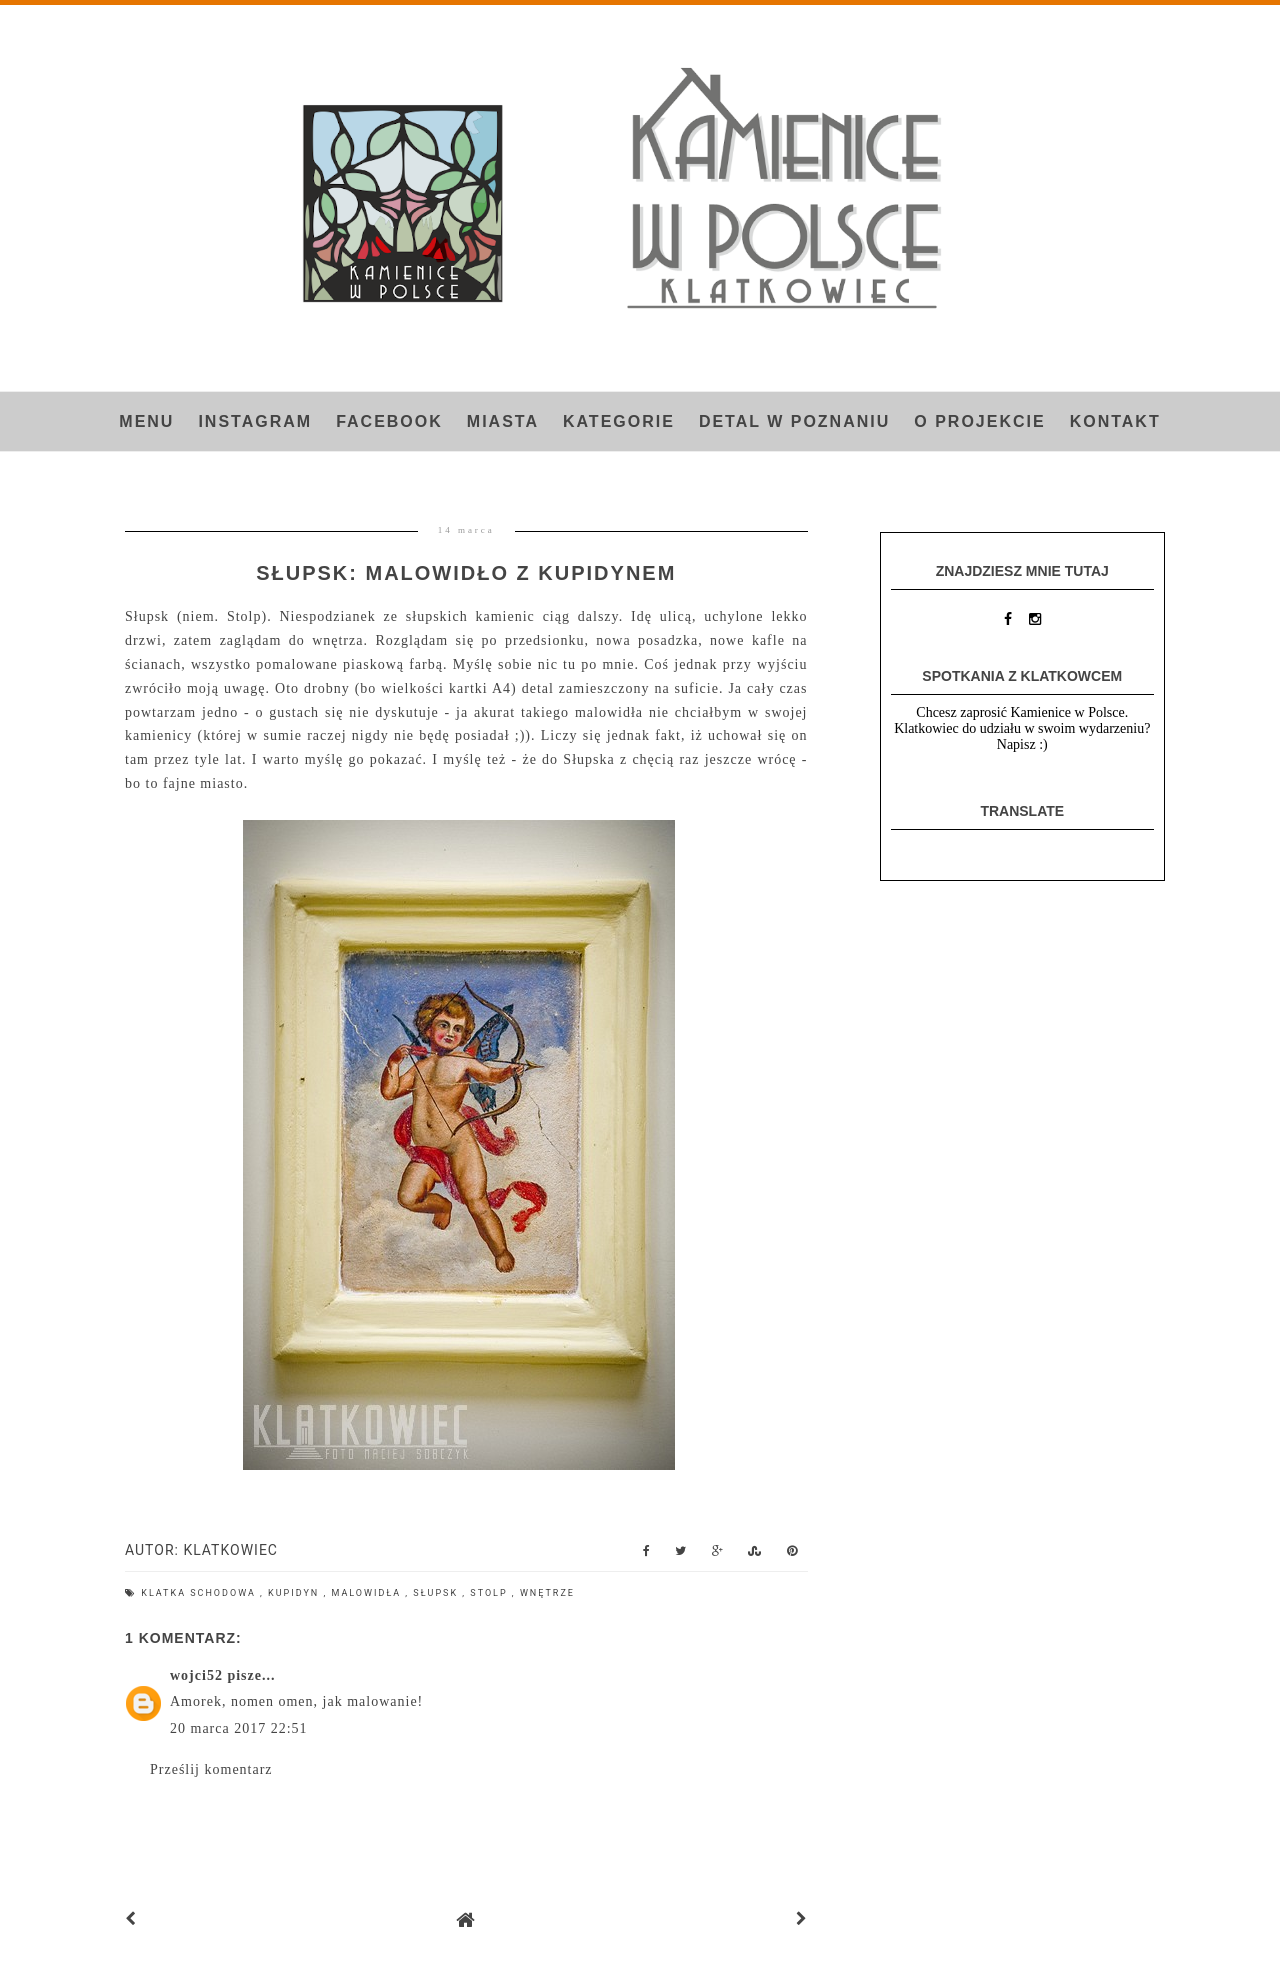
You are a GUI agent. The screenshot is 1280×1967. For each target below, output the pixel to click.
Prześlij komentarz (211, 1769)
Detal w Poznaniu (794, 421)
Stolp (491, 1593)
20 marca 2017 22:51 (239, 1728)
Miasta (503, 421)
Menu (146, 421)
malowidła (368, 1593)
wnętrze (547, 1593)
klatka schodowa (200, 1593)
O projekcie (979, 421)
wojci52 (196, 1675)
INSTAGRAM (255, 421)
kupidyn (295, 1593)
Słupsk (437, 1593)
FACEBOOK (389, 421)
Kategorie (619, 421)
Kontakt (1115, 421)
